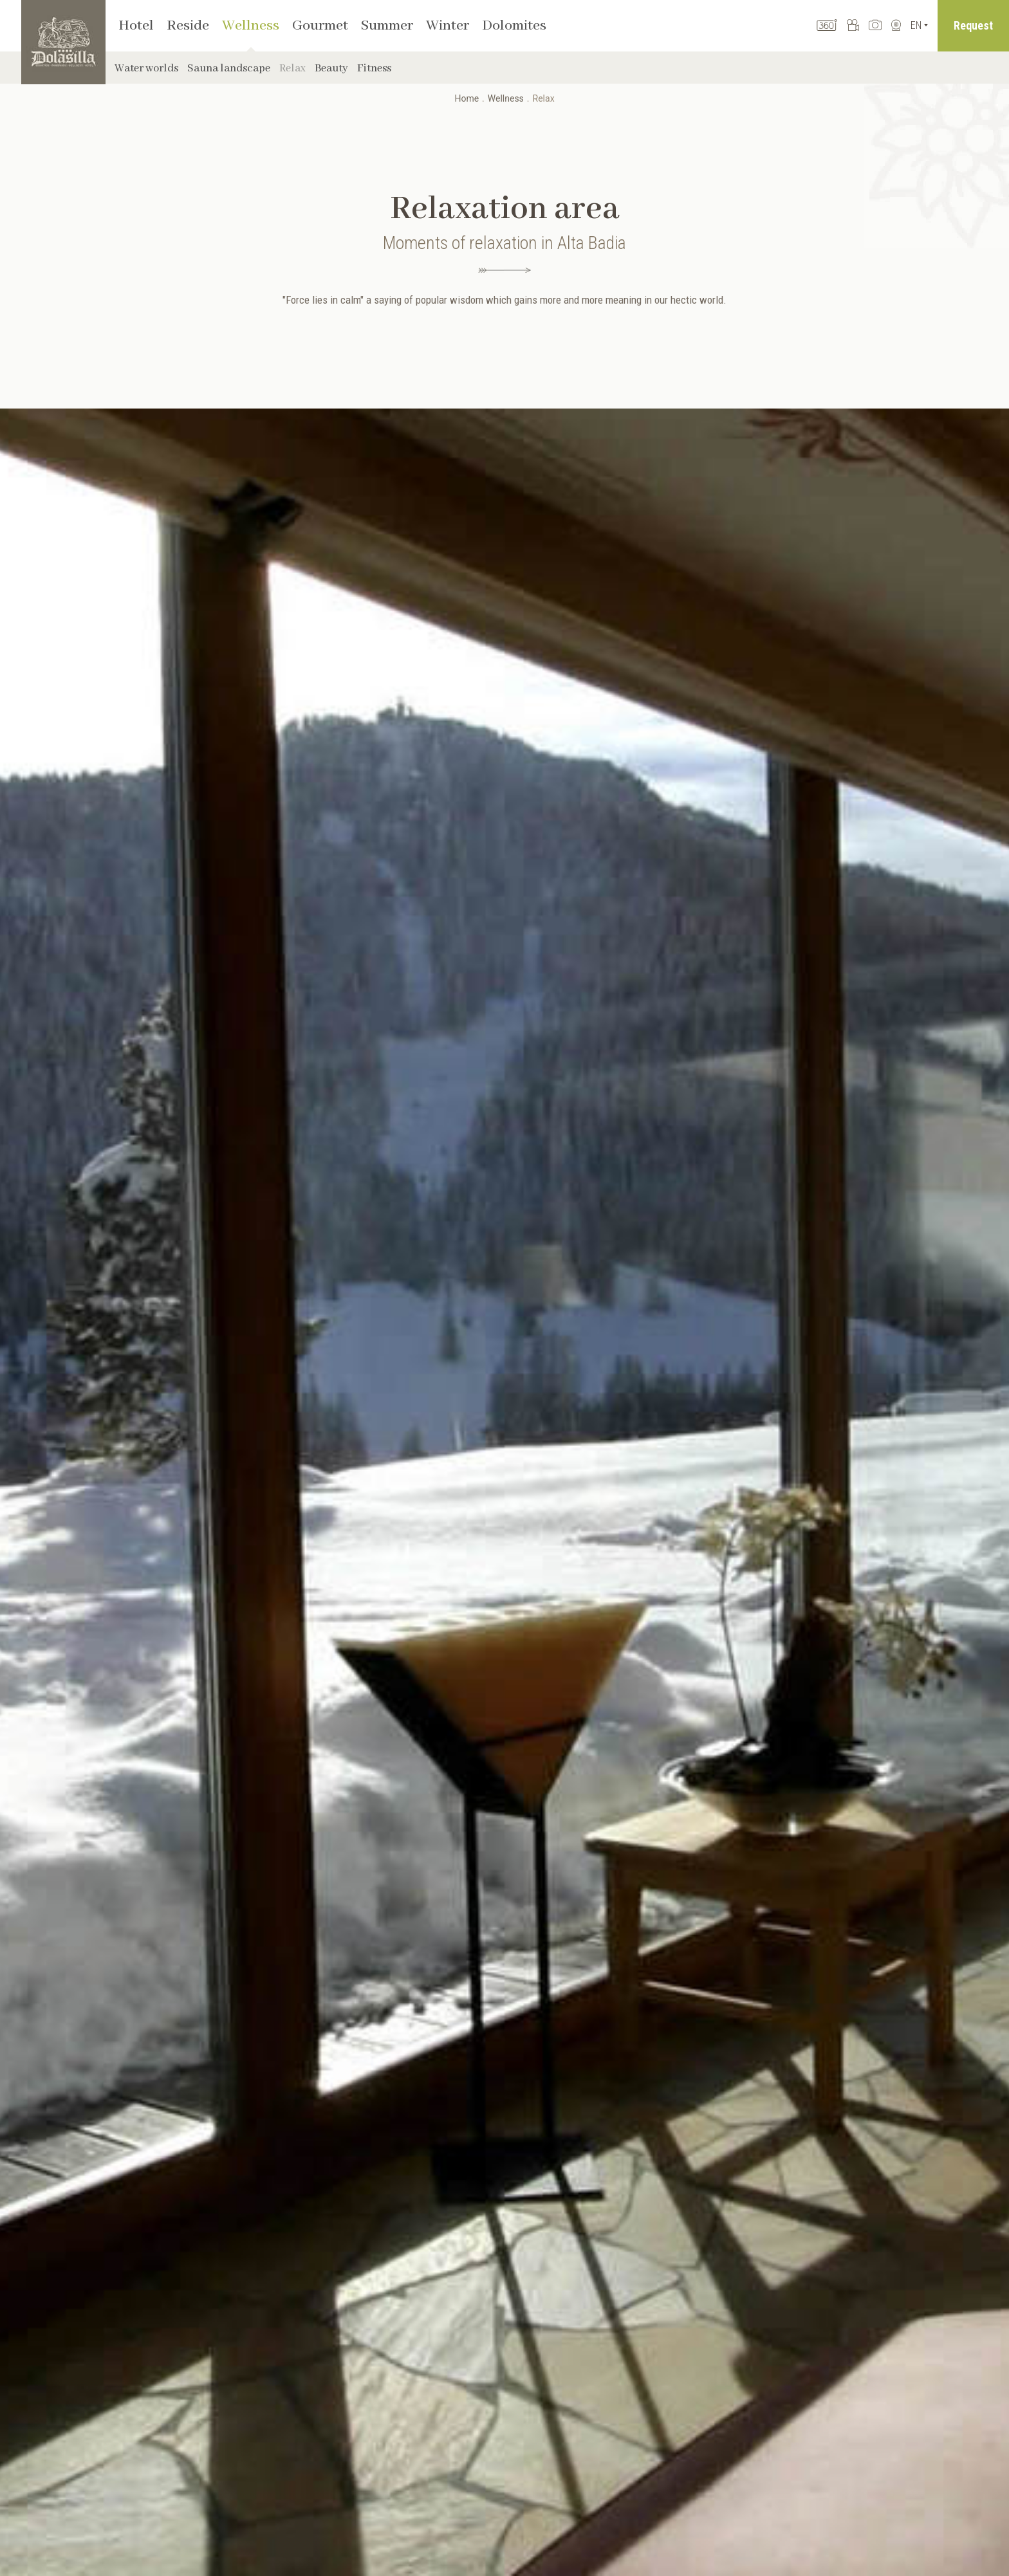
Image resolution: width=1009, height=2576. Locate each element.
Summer (387, 26)
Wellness (250, 26)
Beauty (331, 68)
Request (973, 25)
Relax (292, 68)
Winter (447, 26)
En (916, 25)
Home (466, 98)
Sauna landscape (228, 68)
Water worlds (146, 68)
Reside (188, 26)
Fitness (374, 68)
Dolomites (514, 26)
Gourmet (320, 26)
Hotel (136, 26)
